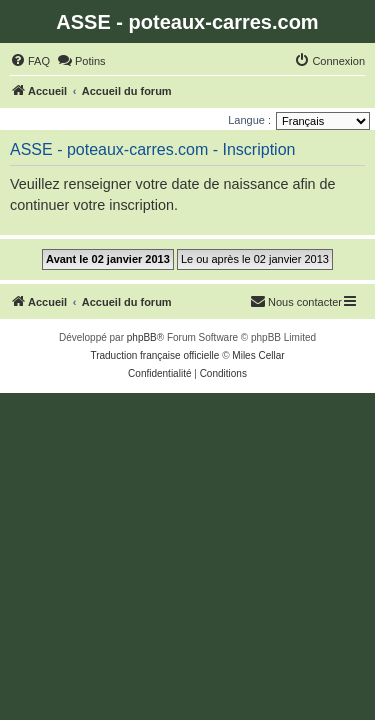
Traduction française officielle (154, 355)
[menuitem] (30, 61)
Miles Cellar (258, 355)
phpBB (142, 337)
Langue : (249, 120)
